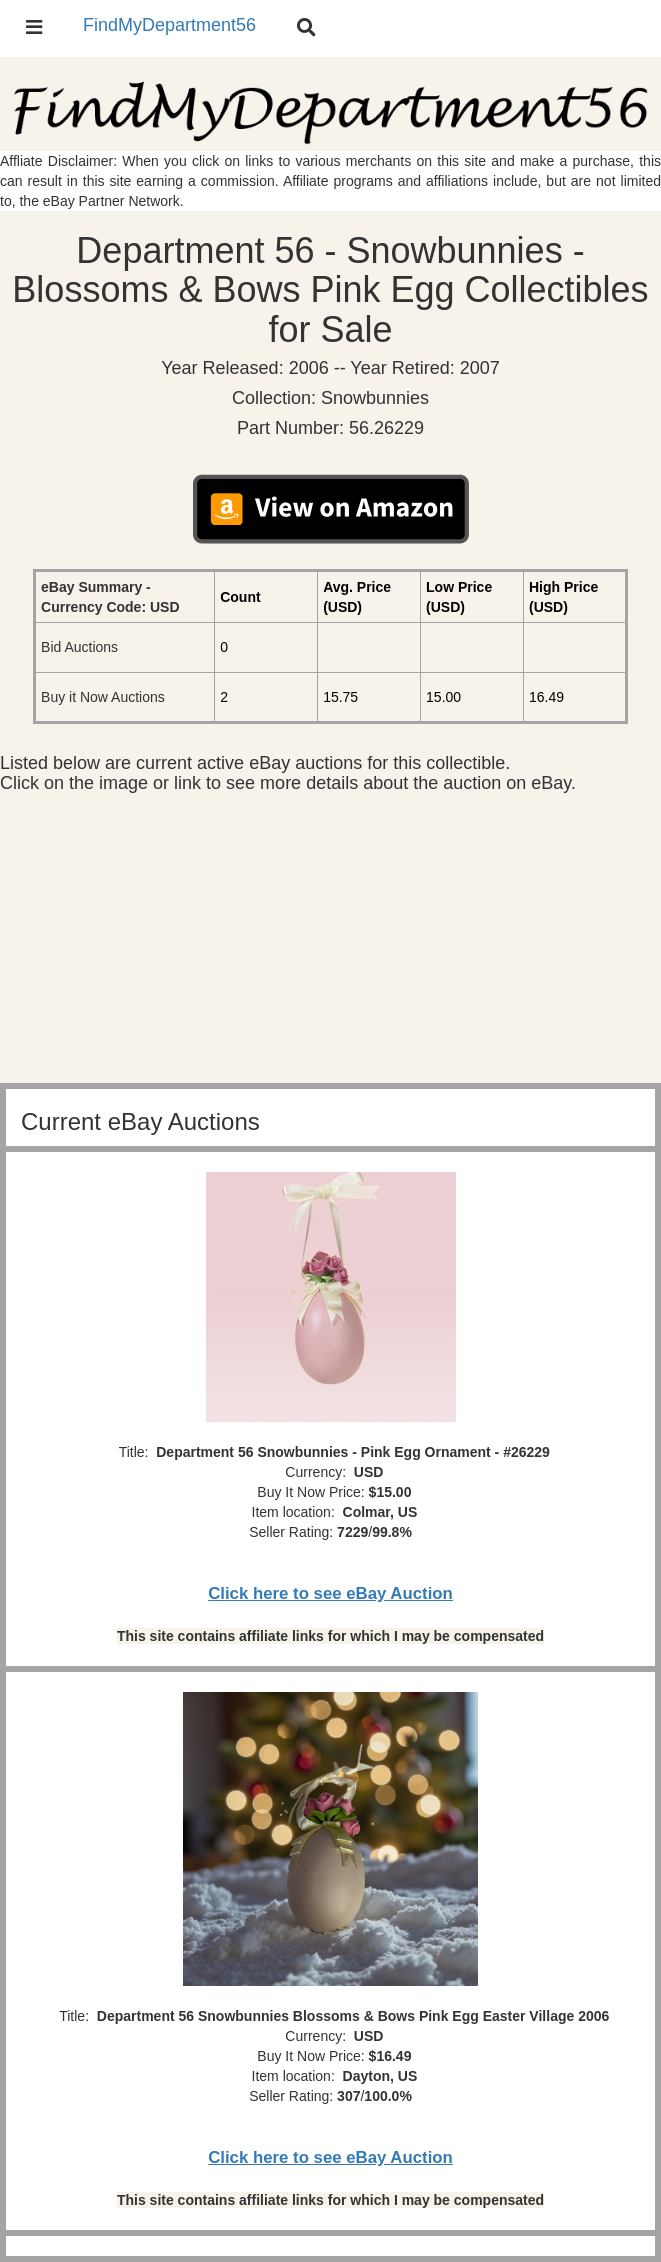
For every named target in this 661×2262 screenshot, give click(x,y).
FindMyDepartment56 (169, 25)
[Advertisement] (330, 943)
